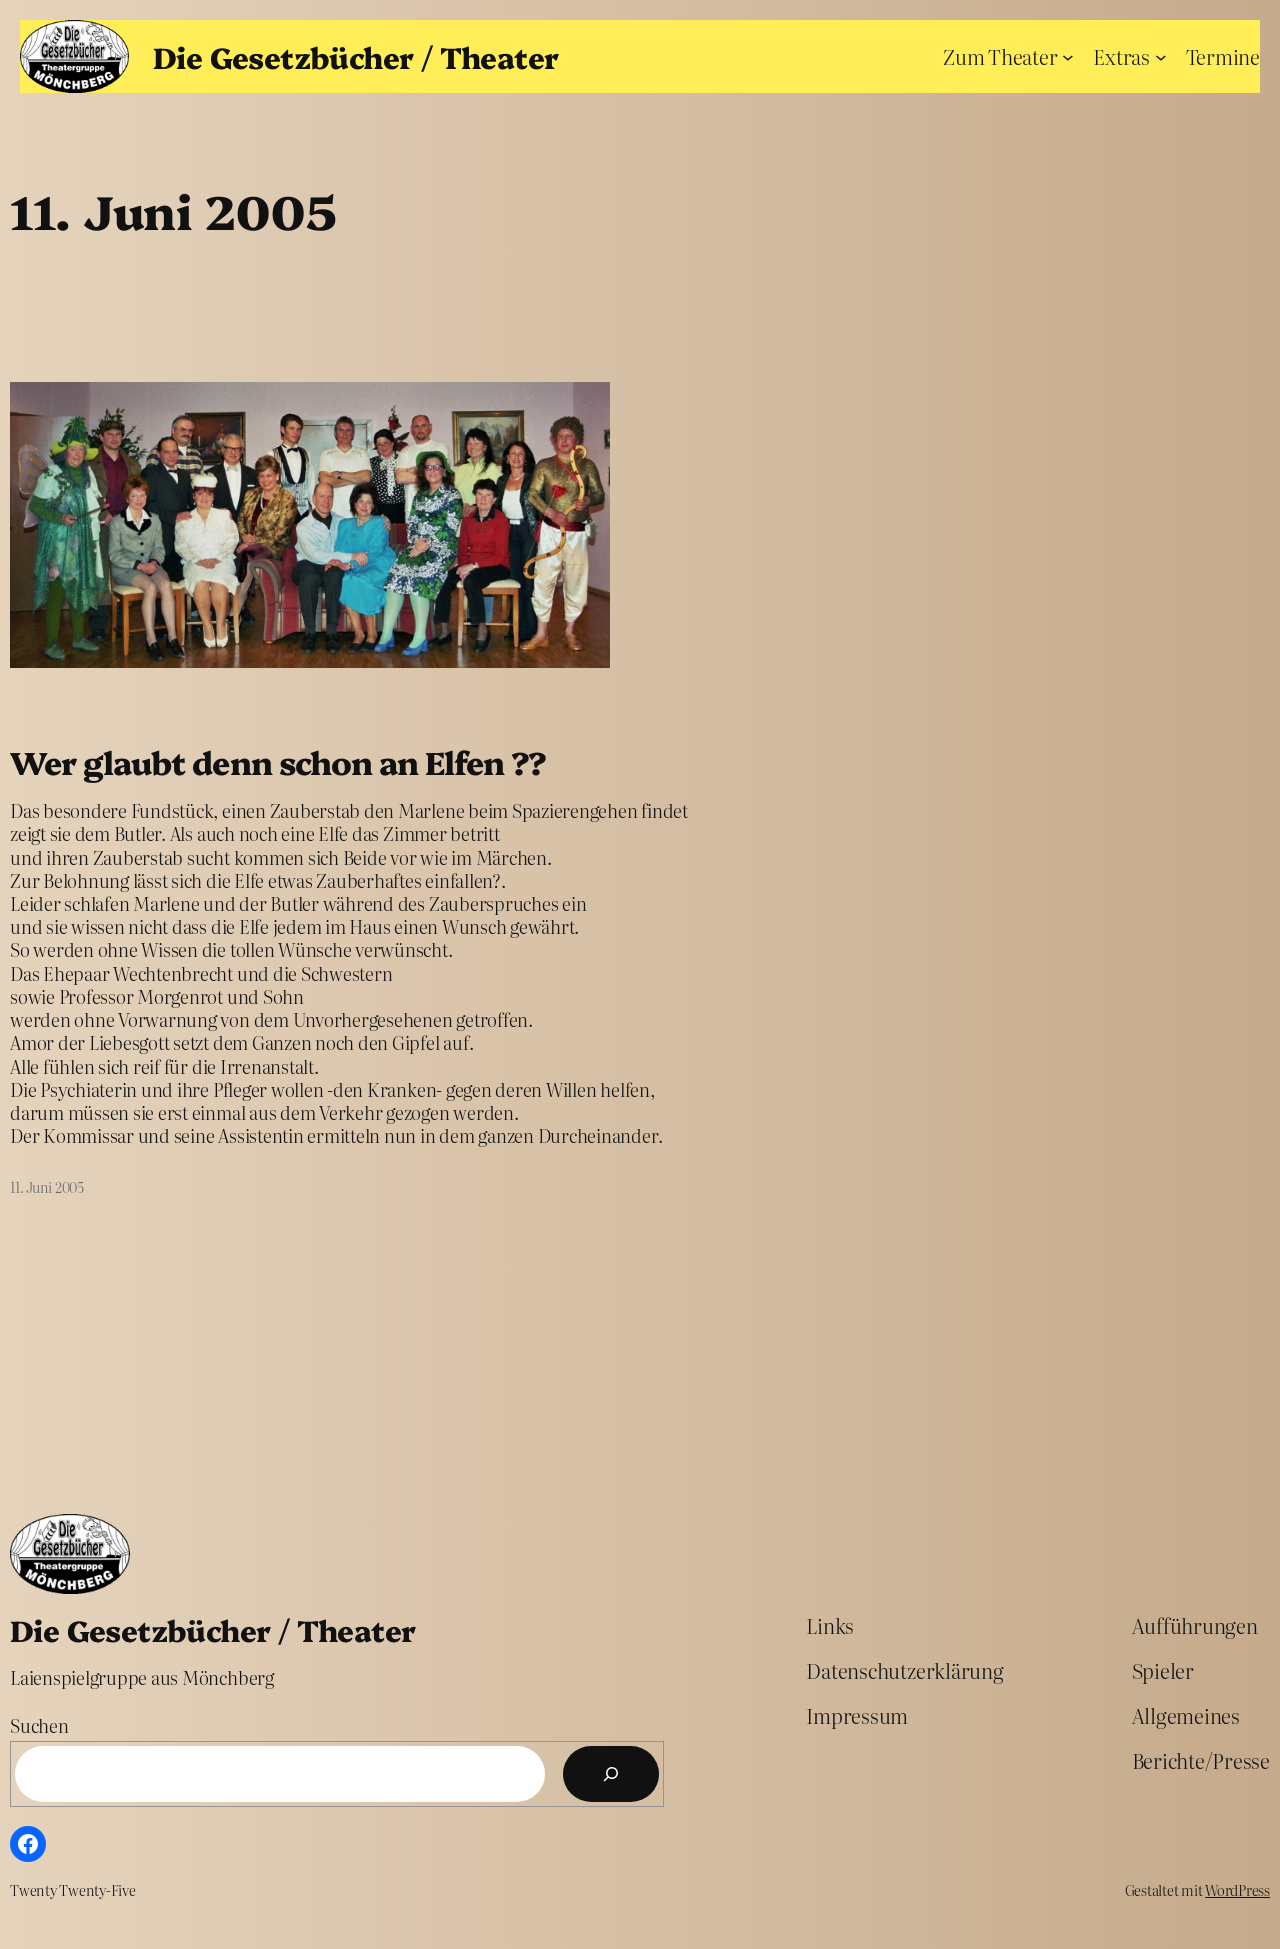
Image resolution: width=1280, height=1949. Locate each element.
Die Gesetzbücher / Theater (355, 56)
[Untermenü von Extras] (1161, 56)
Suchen (39, 1725)
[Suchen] (611, 1774)
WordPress (1237, 1890)
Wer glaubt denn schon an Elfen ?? (278, 762)
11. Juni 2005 (47, 1187)
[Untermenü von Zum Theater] (1068, 56)
